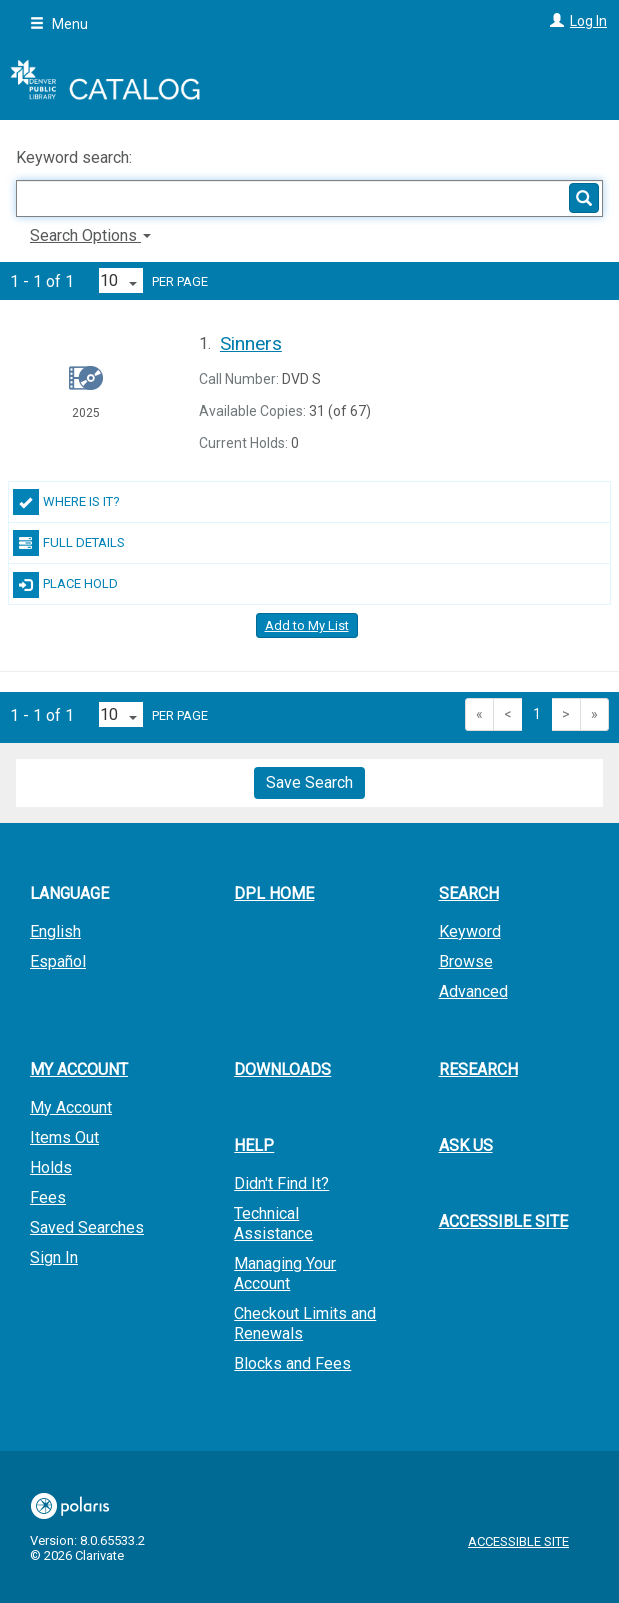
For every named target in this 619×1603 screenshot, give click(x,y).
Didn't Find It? (281, 1183)
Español (58, 961)
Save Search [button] (309, 782)
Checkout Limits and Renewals (305, 1323)
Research (478, 1069)
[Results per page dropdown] (121, 280)
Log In (588, 21)
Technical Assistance (273, 1223)
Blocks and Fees (292, 1363)
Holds (51, 1167)
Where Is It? (66, 502)
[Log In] (554, 21)
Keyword (470, 931)
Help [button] (254, 1145)
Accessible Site (503, 1221)
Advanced (473, 991)
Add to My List (307, 625)
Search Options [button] (90, 235)
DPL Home (274, 893)
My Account (71, 1107)
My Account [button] (79, 1069)
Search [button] (469, 893)
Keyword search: (76, 157)
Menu (59, 24)
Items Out (64, 1137)
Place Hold (65, 585)
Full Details (69, 543)
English (55, 931)
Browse (466, 961)
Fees (48, 1197)
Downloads (282, 1069)
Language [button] (69, 893)
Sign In (54, 1257)
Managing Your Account (285, 1273)
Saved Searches (87, 1227)
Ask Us (466, 1145)
